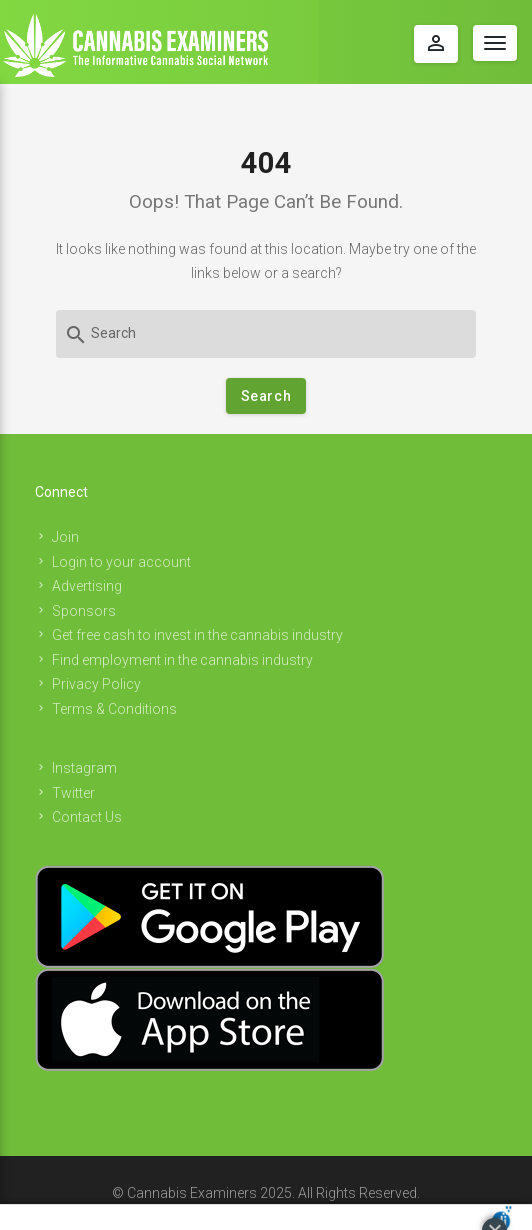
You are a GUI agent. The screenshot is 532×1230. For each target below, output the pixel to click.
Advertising (87, 586)
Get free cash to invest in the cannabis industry (197, 635)
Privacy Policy (96, 684)
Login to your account (121, 562)
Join (65, 537)
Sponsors (84, 611)
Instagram (84, 768)
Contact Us (87, 817)
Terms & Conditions (114, 709)
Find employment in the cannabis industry (182, 660)
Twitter (73, 793)
